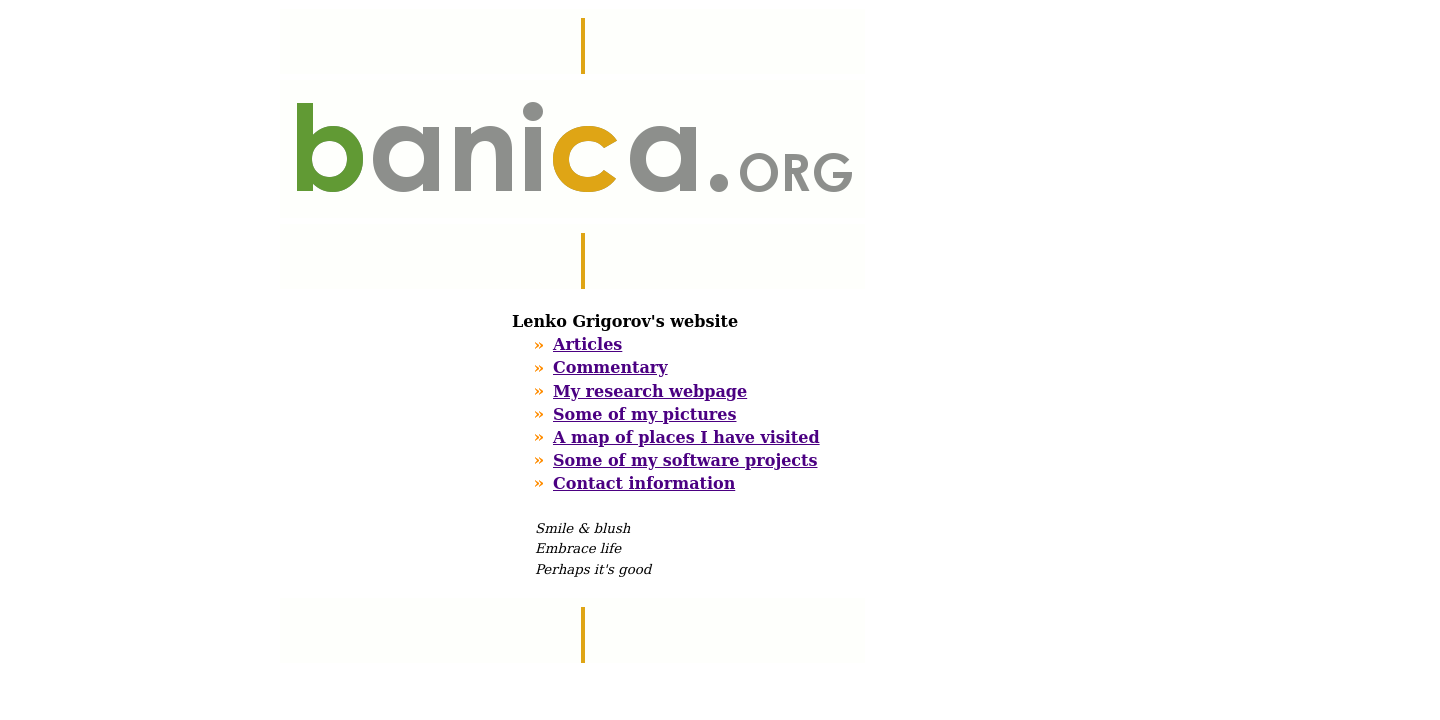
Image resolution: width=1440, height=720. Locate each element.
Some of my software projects (685, 460)
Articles (587, 344)
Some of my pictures (644, 414)
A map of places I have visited (686, 437)
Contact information (644, 483)
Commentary (610, 367)
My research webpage (650, 391)
